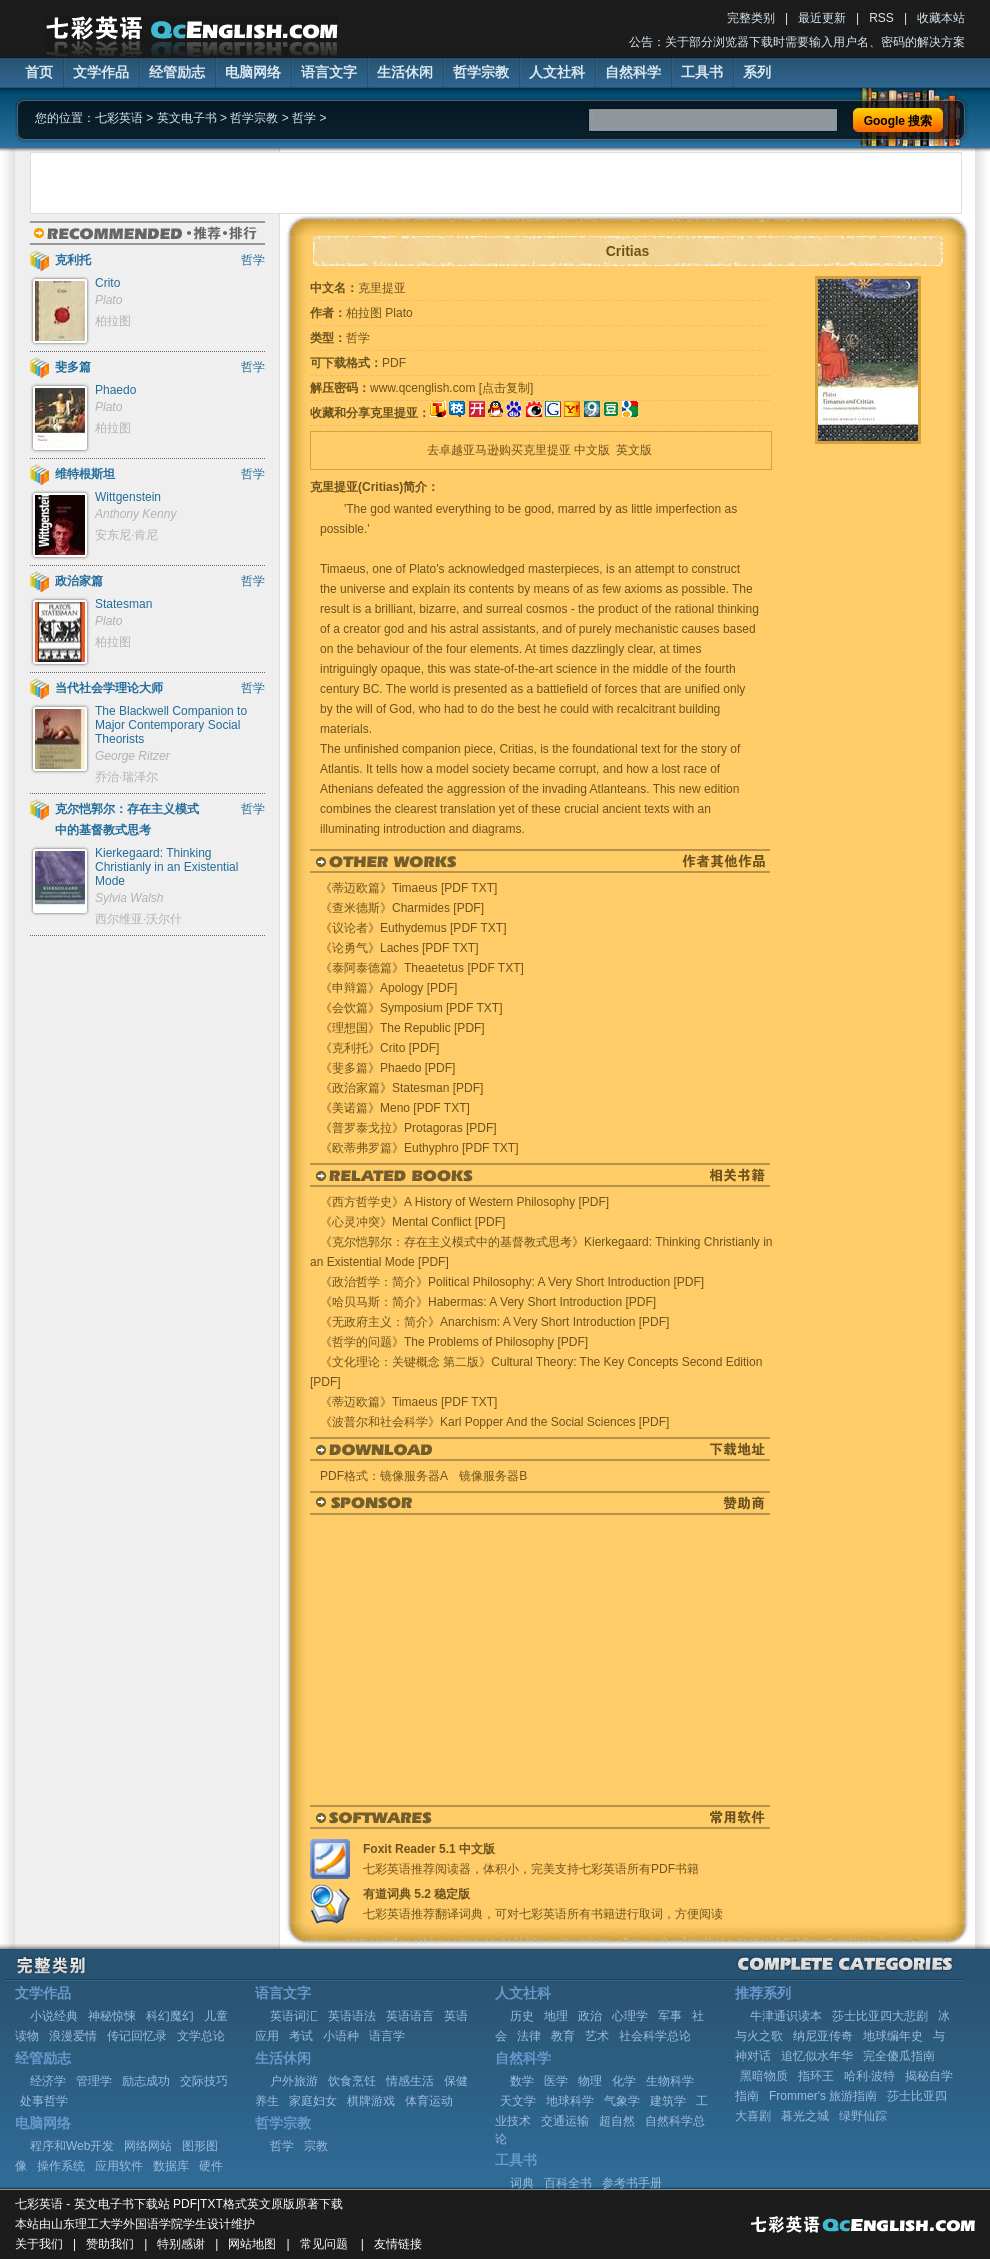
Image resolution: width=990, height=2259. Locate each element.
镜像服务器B (493, 1476)
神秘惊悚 (112, 2016)
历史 (522, 2016)
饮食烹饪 (352, 2081)
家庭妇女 (313, 2101)
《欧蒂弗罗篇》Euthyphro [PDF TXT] (419, 1148)
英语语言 (410, 2016)
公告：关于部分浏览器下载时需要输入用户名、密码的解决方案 (797, 42)
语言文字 (329, 72)
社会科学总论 (655, 2036)
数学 (522, 2081)
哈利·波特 (869, 2076)
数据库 (171, 2166)
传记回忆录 (137, 2036)
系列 (757, 72)
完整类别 (751, 18)
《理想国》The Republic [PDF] (402, 1028)
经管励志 (177, 72)
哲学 (304, 118)
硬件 (211, 2166)
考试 (301, 2036)
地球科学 (570, 2101)
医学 (556, 2081)
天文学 (518, 2101)
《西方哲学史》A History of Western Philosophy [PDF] (464, 1202)
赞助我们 (110, 2244)
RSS (881, 18)
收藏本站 (941, 18)
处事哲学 (44, 2101)
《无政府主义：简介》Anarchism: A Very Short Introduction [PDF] (494, 1322)
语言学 (387, 2036)
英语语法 (352, 2016)
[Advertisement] (253, 183)
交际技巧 (204, 2081)
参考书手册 (632, 2183)
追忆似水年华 (817, 2056)
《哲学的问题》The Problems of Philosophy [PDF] (454, 1342)
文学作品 (101, 72)
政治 (590, 2016)
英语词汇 (294, 2016)
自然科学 (633, 72)
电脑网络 (253, 72)
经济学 (48, 2081)
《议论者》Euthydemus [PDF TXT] (413, 928)
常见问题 (324, 2244)
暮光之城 (805, 2116)
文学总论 (201, 2036)
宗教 (316, 2146)
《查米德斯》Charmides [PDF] (402, 908)
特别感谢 (181, 2244)
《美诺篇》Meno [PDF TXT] (395, 1108)
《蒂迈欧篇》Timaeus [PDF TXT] (408, 888)
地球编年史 (893, 2036)
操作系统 (61, 2166)
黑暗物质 (764, 2076)
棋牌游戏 (371, 2101)
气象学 (622, 2101)
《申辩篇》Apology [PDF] (388, 988)
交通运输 (565, 2121)
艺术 (597, 2036)
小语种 (341, 2036)
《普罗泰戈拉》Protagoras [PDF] (408, 1128)
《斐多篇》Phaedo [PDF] (387, 1068)
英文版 (634, 450)
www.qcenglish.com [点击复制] (451, 388)
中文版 (592, 450)
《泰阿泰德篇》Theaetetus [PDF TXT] (422, 968)
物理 (590, 2081)
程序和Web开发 (72, 2146)
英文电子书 (187, 118)
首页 (39, 72)
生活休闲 (405, 72)
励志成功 (146, 2081)
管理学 (94, 2081)
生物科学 (670, 2081)
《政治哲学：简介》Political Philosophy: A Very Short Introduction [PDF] (512, 1282)
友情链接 (398, 2244)
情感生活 (410, 2081)
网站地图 (252, 2244)
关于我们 (39, 2244)
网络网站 (148, 2146)
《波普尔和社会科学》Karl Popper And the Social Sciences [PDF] (494, 1422)
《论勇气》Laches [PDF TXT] (399, 948)
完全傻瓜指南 (899, 2056)
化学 (624, 2081)
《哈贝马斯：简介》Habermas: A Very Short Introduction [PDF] (488, 1302)
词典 (522, 2183)
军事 (670, 2016)
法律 (529, 2036)
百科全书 (568, 2183)
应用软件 (119, 2166)
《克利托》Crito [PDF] (379, 1048)
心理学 (630, 2016)
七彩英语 (119, 118)
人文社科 (557, 72)
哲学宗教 (481, 72)
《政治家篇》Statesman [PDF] (401, 1088)
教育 (563, 2036)
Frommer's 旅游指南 (823, 2096)
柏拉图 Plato (379, 313)
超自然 (617, 2121)
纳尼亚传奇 (823, 2036)
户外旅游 (294, 2081)
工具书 (702, 72)
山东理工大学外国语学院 (117, 2224)
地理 (556, 2016)
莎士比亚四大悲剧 (880, 2016)
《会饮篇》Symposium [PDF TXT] (411, 1008)
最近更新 (822, 18)
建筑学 (668, 2101)
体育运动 (429, 2101)
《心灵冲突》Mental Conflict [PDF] (412, 1222)
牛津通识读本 (786, 2016)
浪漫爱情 (73, 2036)
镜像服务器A (413, 1476)
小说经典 (54, 2016)
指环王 (816, 2076)
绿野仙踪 (863, 2116)
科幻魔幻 (170, 2016)
